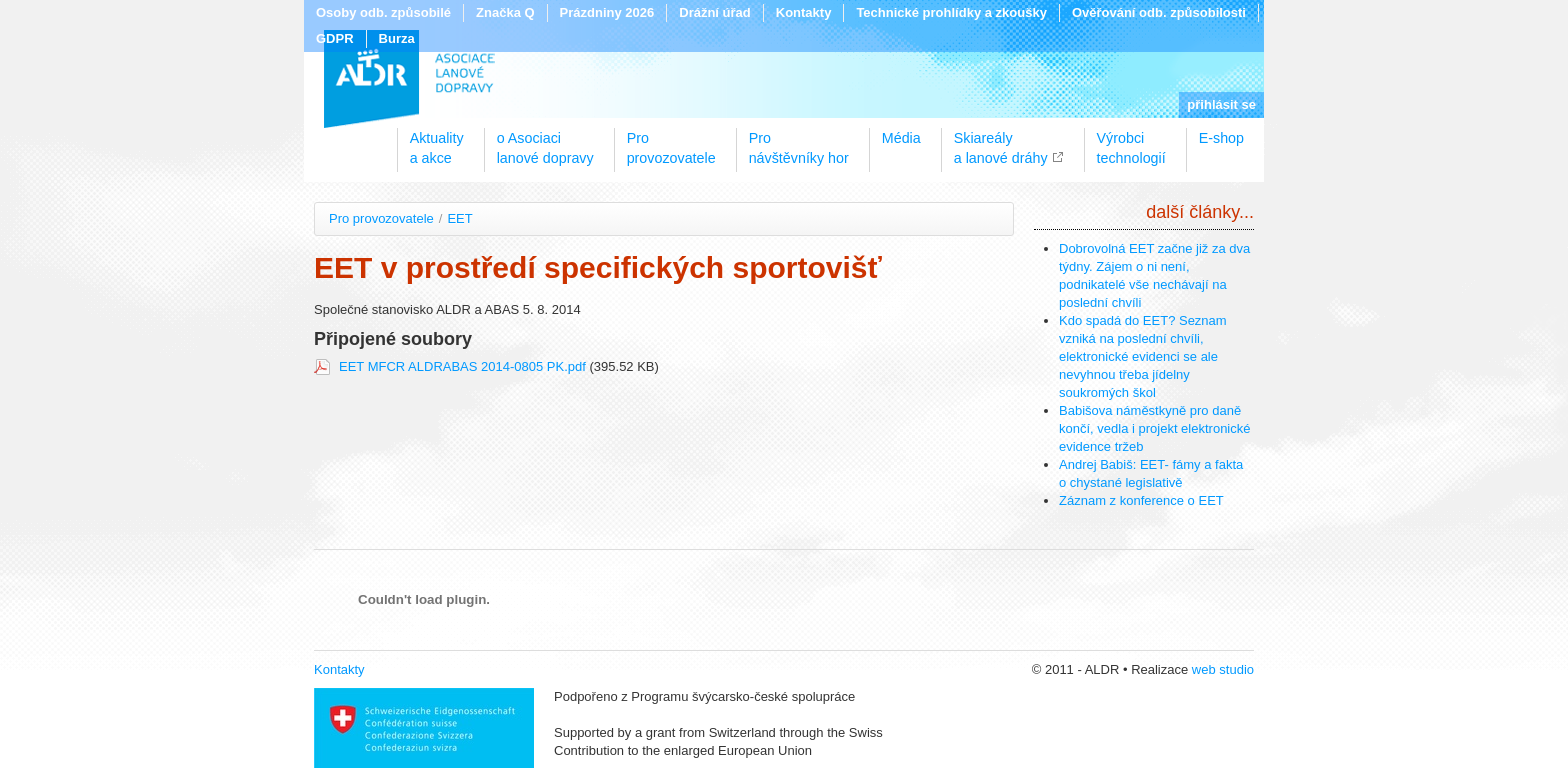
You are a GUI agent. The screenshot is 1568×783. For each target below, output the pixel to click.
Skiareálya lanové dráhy (1001, 141)
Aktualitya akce (437, 141)
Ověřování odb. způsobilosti (1159, 12)
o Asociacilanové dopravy (545, 141)
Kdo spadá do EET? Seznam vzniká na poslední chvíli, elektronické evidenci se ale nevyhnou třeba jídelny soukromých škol (1143, 356)
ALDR (409, 79)
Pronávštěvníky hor (799, 141)
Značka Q (505, 12)
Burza (397, 38)
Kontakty (804, 12)
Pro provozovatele (381, 218)
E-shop (1221, 138)
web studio (1223, 669)
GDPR (335, 38)
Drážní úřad (715, 12)
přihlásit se (1221, 104)
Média (901, 138)
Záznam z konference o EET (1141, 500)
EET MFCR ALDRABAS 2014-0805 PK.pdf (464, 366)
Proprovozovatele (671, 141)
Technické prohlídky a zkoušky (951, 12)
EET (459, 218)
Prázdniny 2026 (607, 12)
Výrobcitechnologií (1131, 141)
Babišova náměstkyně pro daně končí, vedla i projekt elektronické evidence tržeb (1154, 428)
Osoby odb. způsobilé (383, 12)
